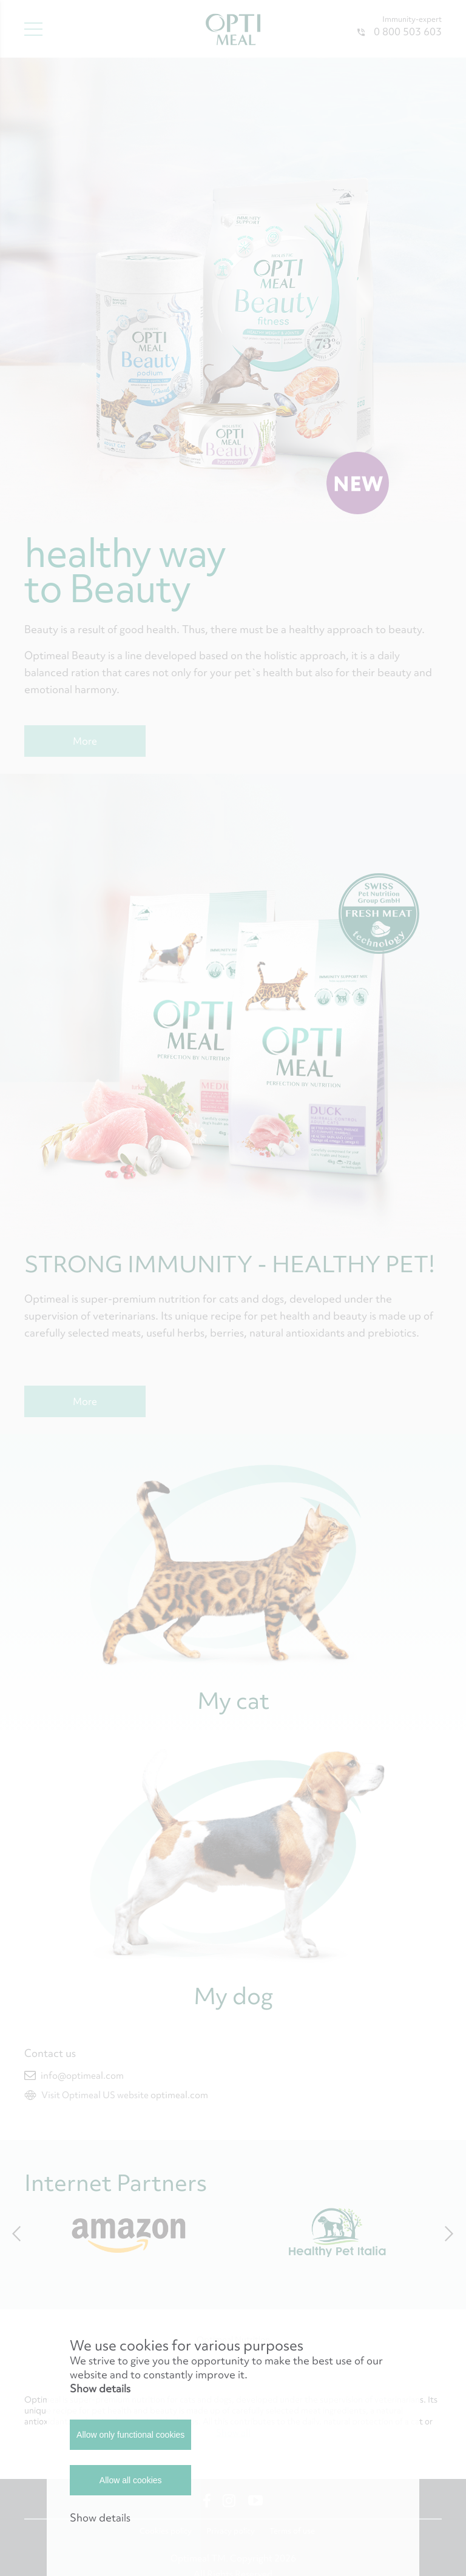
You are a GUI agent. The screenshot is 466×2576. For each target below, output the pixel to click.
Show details (100, 2388)
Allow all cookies (131, 2480)
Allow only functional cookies (130, 2435)
